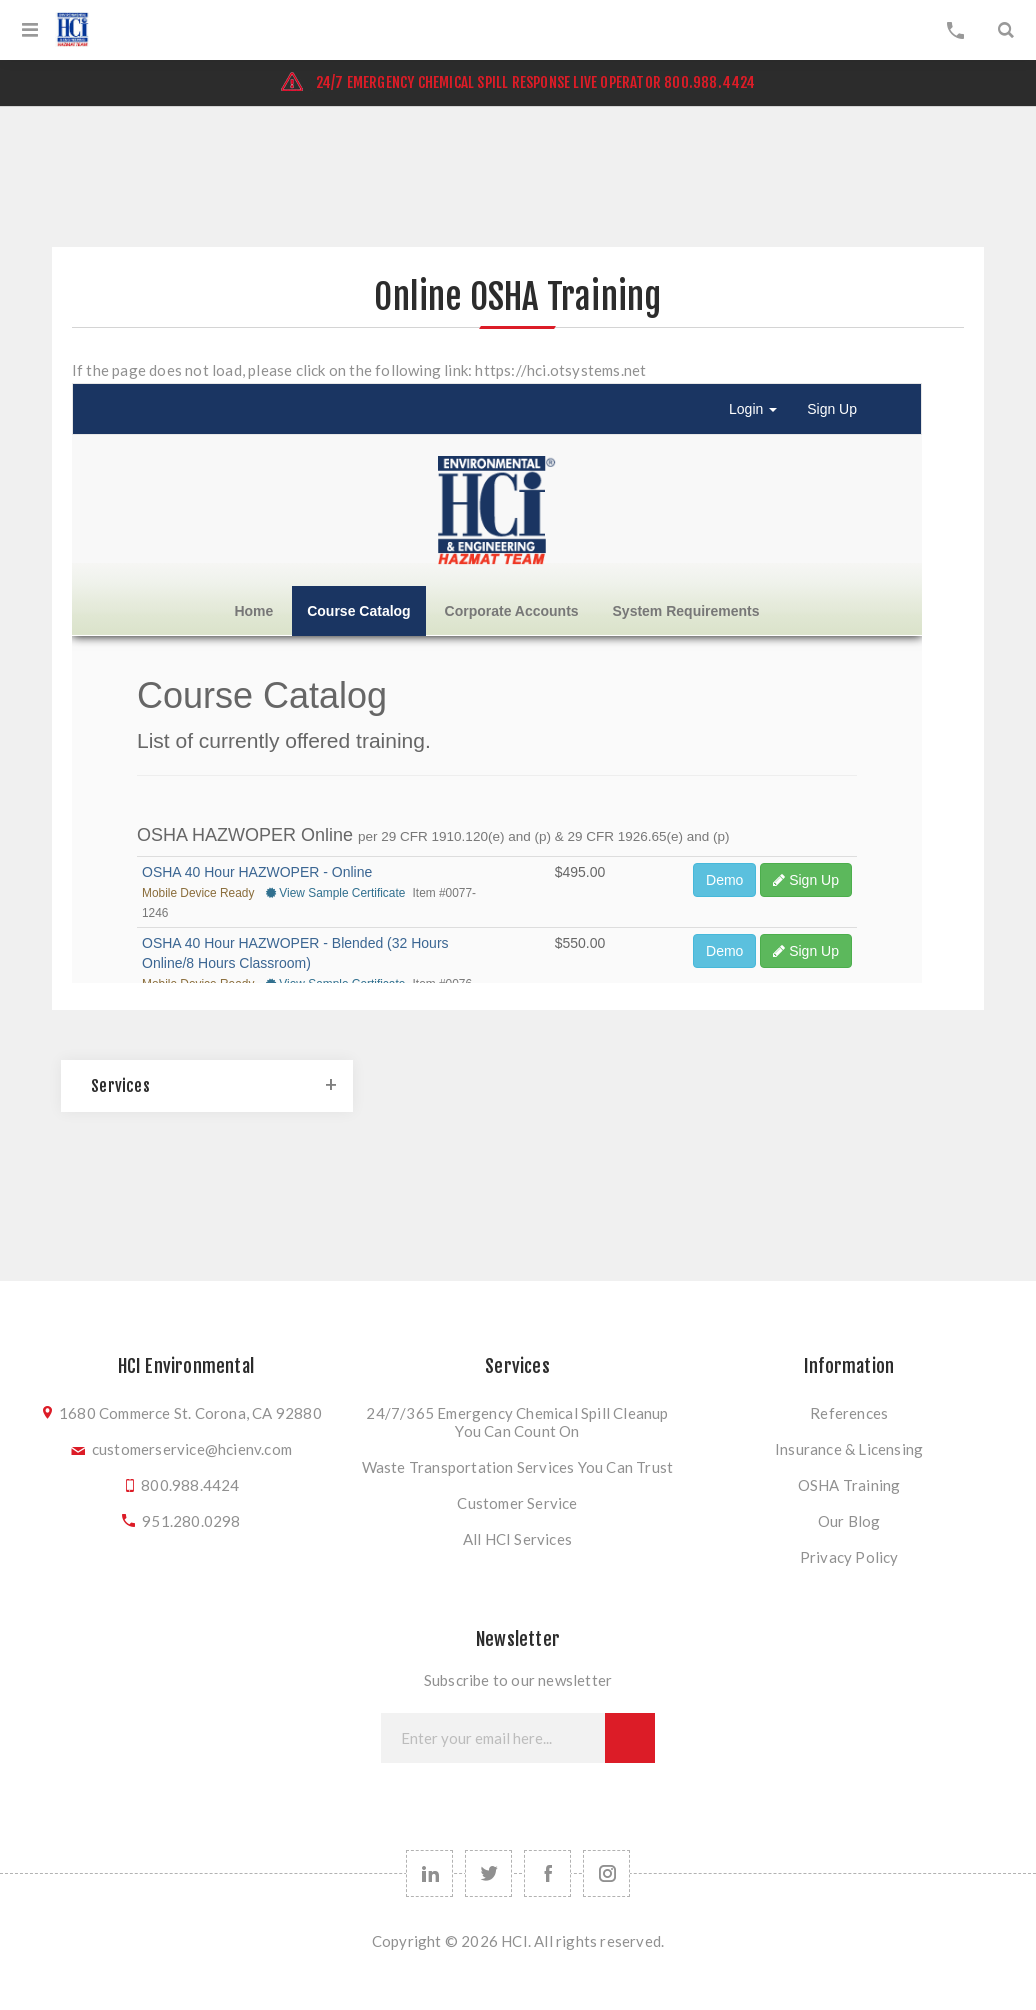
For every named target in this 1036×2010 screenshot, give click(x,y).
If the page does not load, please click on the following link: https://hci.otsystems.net (359, 370)
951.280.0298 (191, 1521)
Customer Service (517, 1503)
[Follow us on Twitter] (488, 1873)
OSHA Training (849, 1485)
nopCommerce (519, 1977)
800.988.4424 (190, 1485)
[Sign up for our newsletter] (493, 1738)
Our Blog (849, 1521)
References (849, 1413)
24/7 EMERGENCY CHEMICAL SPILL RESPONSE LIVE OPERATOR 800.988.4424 (517, 82)
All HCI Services (517, 1539)
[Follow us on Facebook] (547, 1873)
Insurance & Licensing (849, 1449)
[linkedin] (429, 1873)
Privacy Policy (849, 1557)
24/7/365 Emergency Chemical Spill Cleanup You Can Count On (517, 1422)
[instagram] (606, 1873)
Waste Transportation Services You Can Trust (518, 1467)
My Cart (956, 30)
